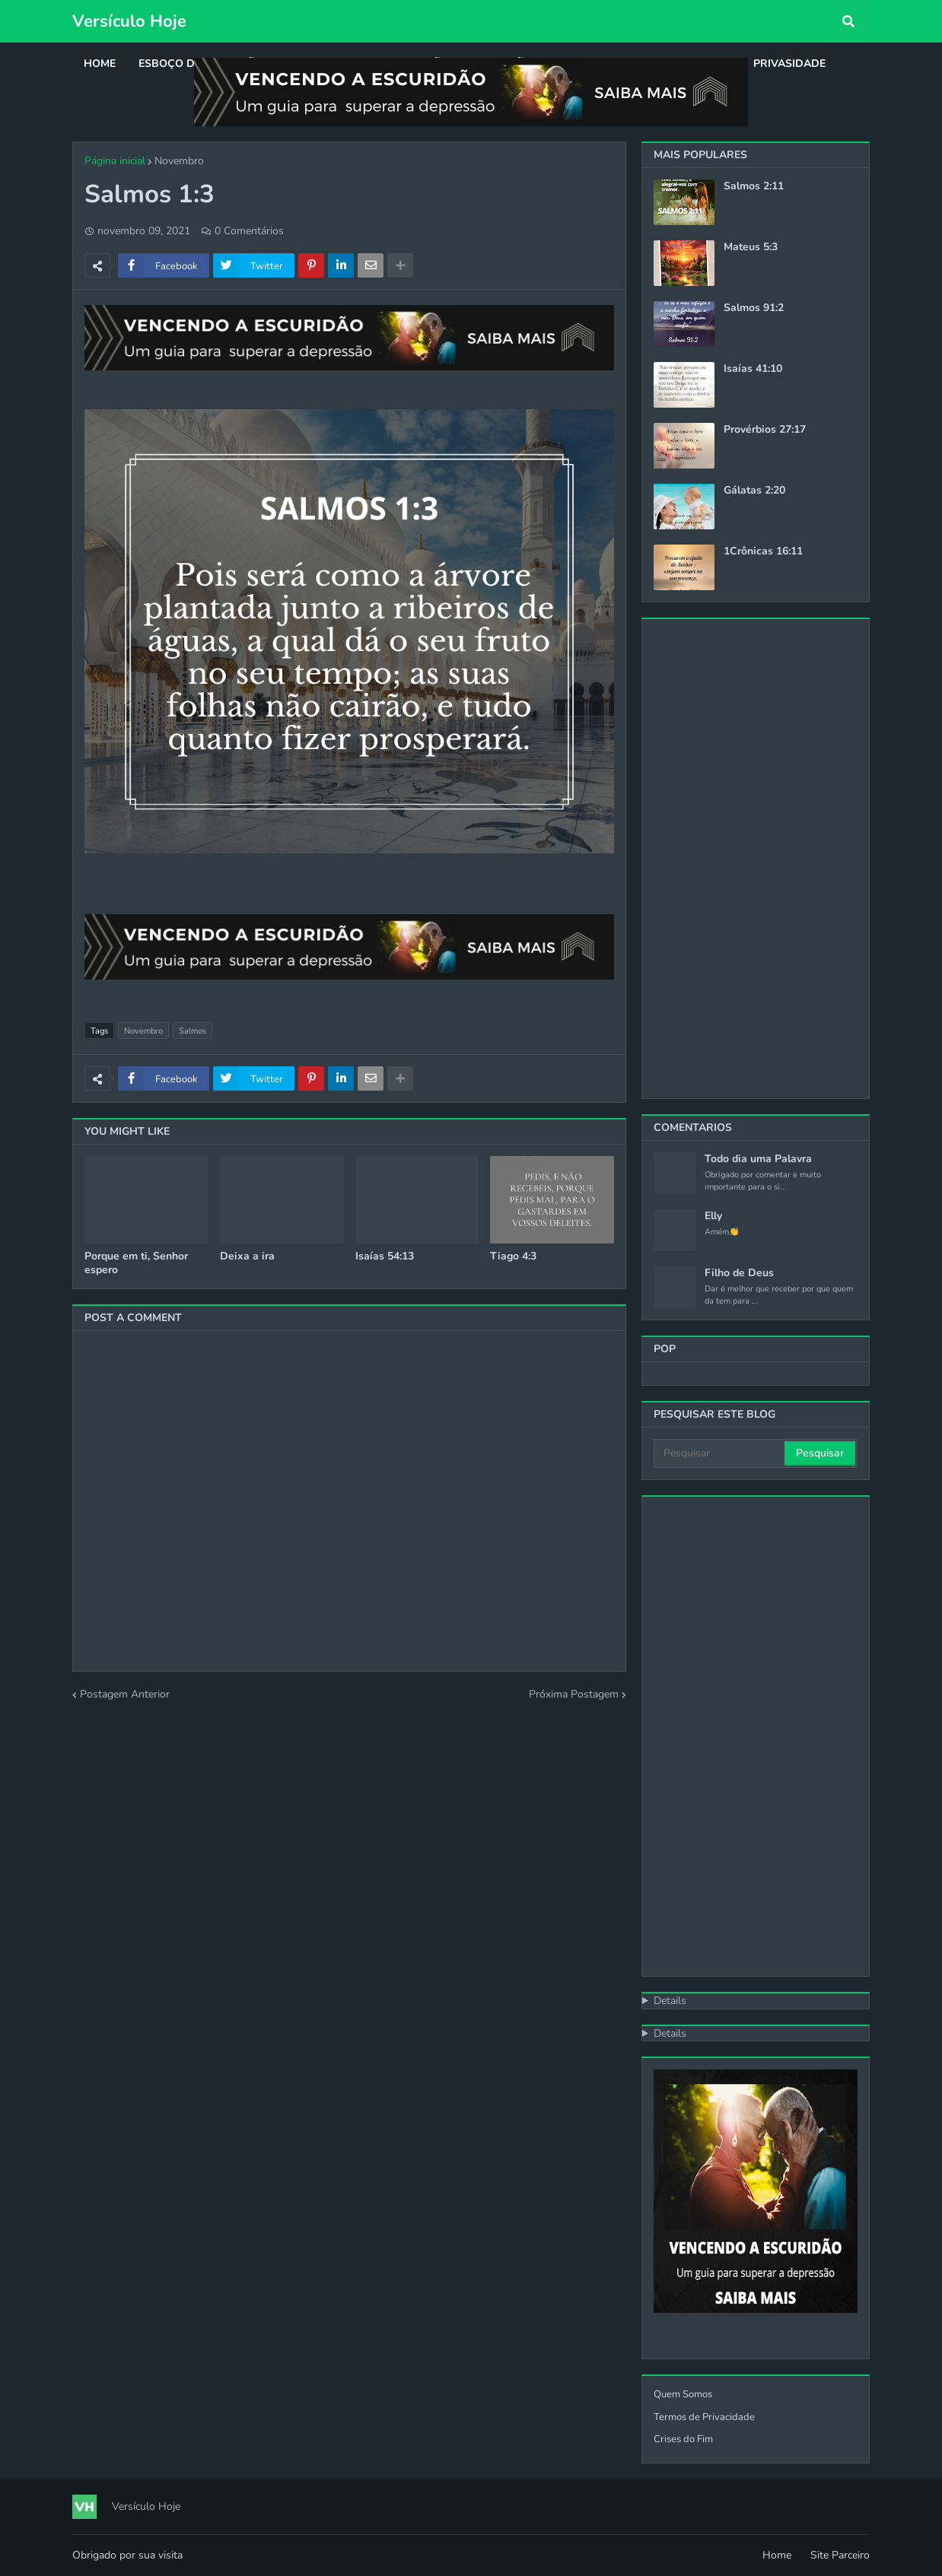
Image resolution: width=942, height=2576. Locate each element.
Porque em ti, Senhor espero (136, 1263)
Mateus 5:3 (751, 247)
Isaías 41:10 (753, 369)
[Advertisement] (756, 859)
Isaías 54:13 (384, 1256)
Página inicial (114, 161)
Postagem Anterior (125, 1694)
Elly (713, 1216)
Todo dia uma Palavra (758, 1159)
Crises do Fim (683, 2439)
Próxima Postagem (574, 1694)
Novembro (179, 161)
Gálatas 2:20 (754, 490)
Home (776, 2555)
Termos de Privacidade (704, 2417)
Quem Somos (683, 2394)
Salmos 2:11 (754, 186)
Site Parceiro (840, 2555)
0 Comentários (249, 231)
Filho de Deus (739, 1273)
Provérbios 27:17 (765, 430)
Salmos (192, 1031)
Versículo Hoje (129, 21)
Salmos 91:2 (754, 308)
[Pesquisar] (720, 1453)
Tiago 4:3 (513, 1256)
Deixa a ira (247, 1256)
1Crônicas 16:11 (763, 551)
